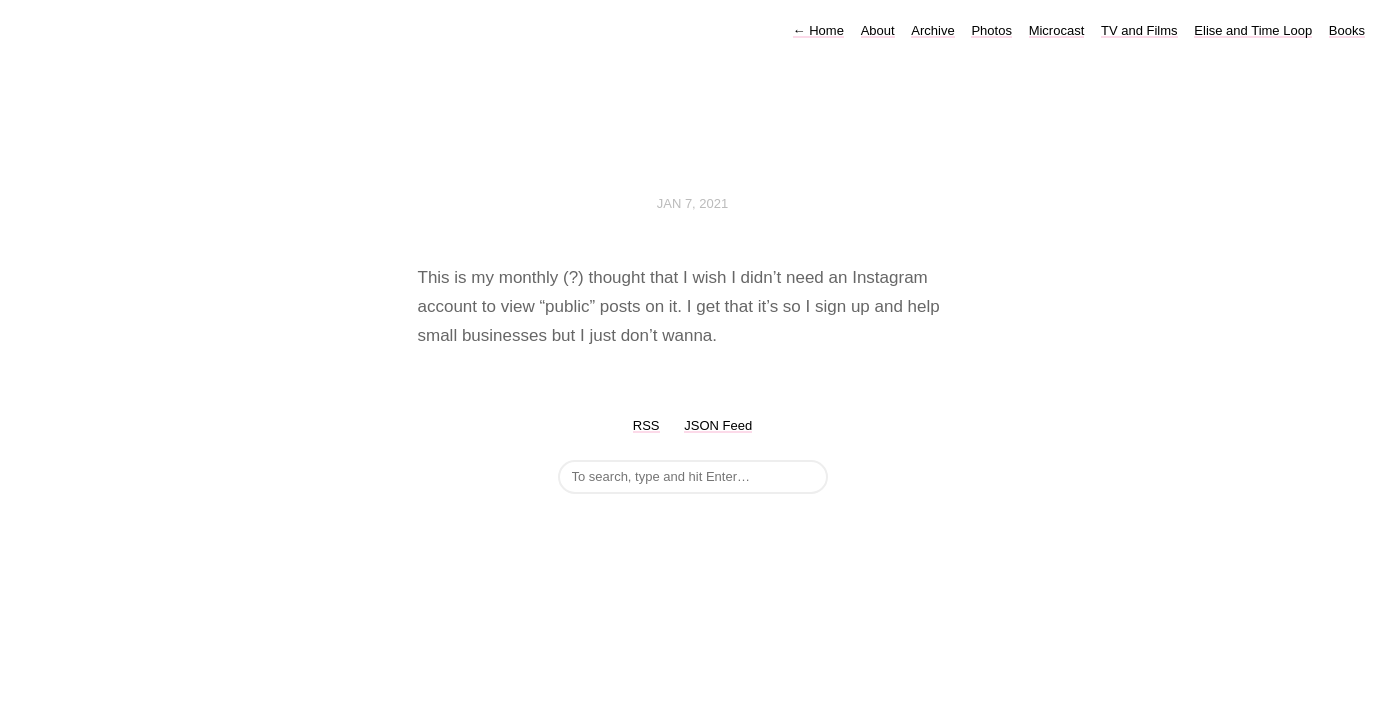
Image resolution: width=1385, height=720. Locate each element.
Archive (932, 30)
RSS (646, 425)
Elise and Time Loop (1253, 30)
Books (1347, 30)
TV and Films (1139, 30)
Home (818, 30)
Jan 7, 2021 (693, 203)
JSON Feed (718, 425)
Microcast (1057, 30)
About (878, 30)
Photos (991, 30)
